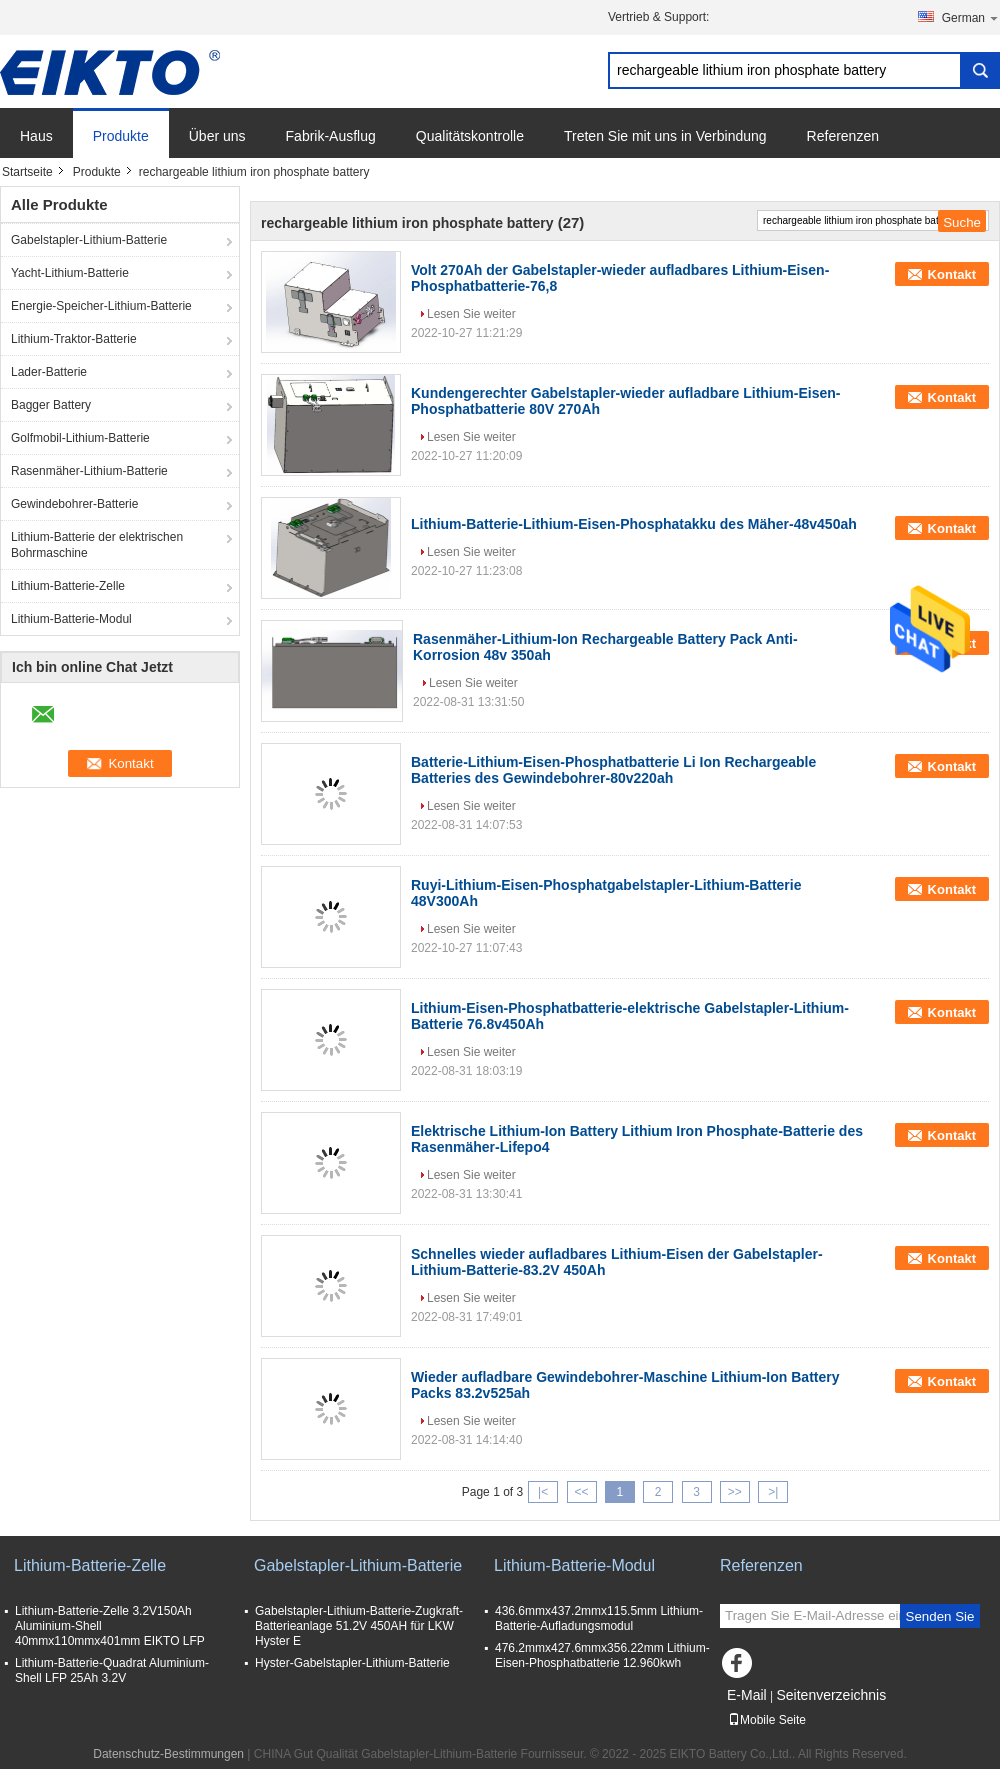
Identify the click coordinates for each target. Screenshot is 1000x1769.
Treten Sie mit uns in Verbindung (665, 136)
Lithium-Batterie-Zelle (68, 586)
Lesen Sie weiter (471, 314)
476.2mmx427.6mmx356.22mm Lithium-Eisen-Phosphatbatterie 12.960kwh (602, 1655)
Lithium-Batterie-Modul (71, 619)
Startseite (27, 172)
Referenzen (843, 136)
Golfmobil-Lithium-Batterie (80, 438)
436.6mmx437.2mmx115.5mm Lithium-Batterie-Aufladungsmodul (599, 1618)
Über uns (217, 136)
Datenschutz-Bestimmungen (168, 1754)
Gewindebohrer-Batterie (74, 504)
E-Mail (747, 1695)
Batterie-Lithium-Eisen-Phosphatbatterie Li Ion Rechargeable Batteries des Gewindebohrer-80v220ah (613, 770)
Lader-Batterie (49, 372)
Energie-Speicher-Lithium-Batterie (101, 306)
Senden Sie (940, 1616)
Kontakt (952, 274)
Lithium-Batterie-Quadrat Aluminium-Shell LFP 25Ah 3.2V (112, 1670)
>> (735, 1492)
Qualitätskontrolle (470, 136)
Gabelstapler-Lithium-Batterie (89, 240)
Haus (36, 136)
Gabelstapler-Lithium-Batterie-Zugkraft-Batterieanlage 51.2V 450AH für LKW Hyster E (359, 1626)
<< (581, 1492)
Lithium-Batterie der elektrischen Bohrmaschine (97, 545)
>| (773, 1492)
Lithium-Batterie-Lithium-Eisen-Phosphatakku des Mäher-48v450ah (634, 524)
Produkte (121, 136)
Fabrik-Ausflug (331, 136)
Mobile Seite (767, 1720)
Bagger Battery (51, 405)
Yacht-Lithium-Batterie (70, 273)
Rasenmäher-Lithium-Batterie (89, 471)
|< (543, 1492)
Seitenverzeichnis (831, 1695)
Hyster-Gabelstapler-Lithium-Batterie (352, 1663)
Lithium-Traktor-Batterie (74, 339)
